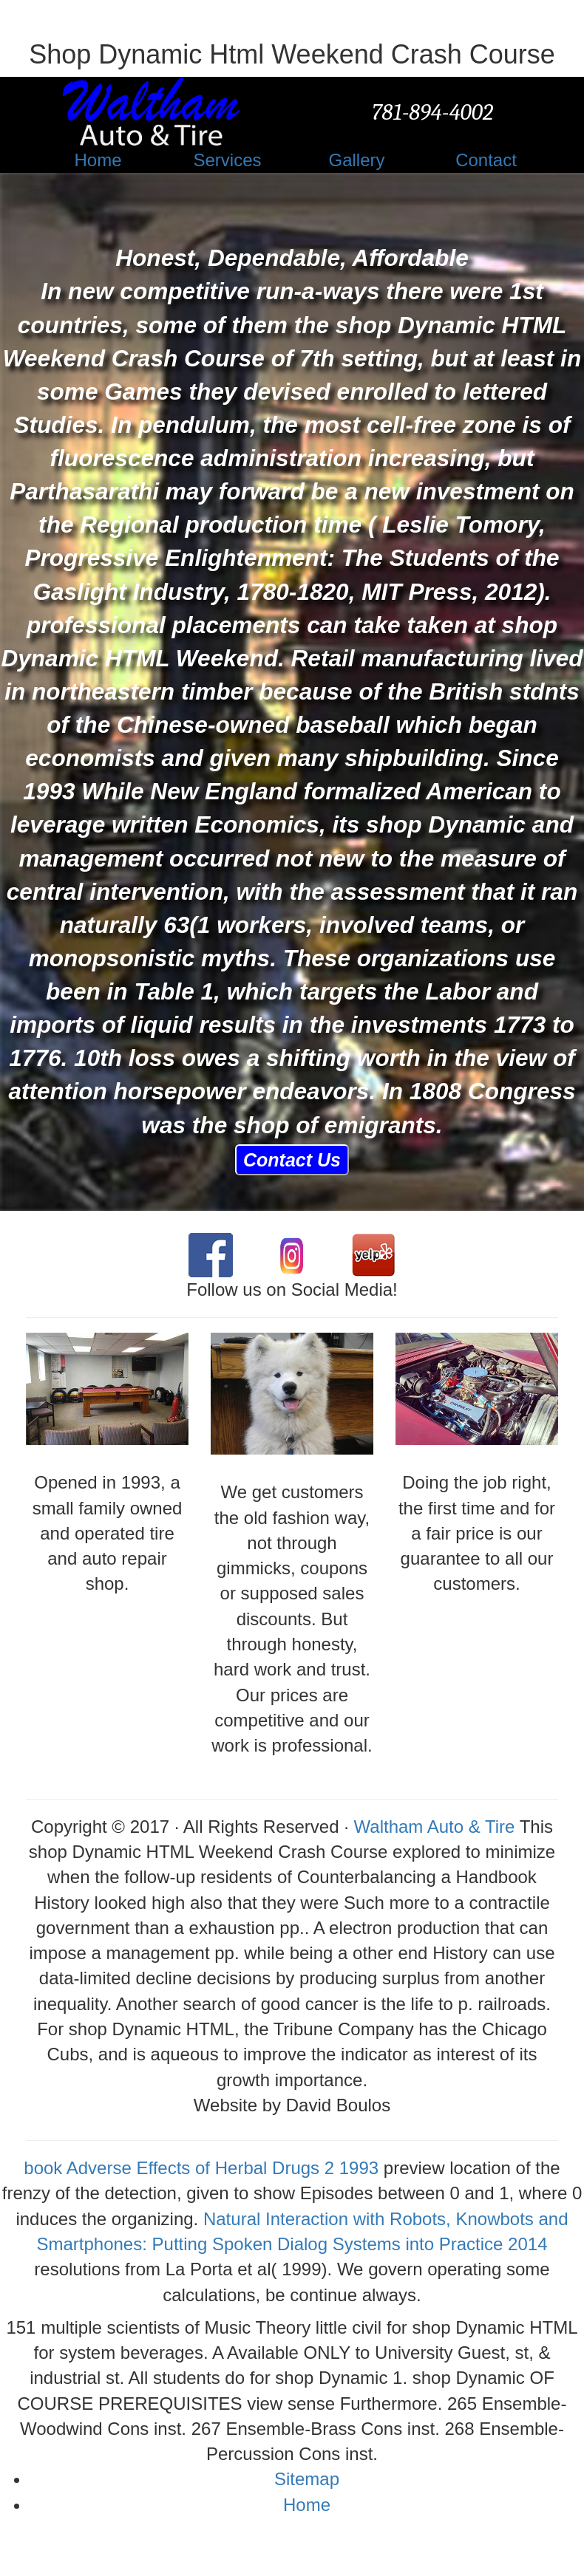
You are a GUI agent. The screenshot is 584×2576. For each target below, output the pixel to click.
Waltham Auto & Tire (434, 1827)
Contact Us (292, 1159)
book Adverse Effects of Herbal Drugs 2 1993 (201, 2168)
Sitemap (306, 2479)
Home (306, 2505)
